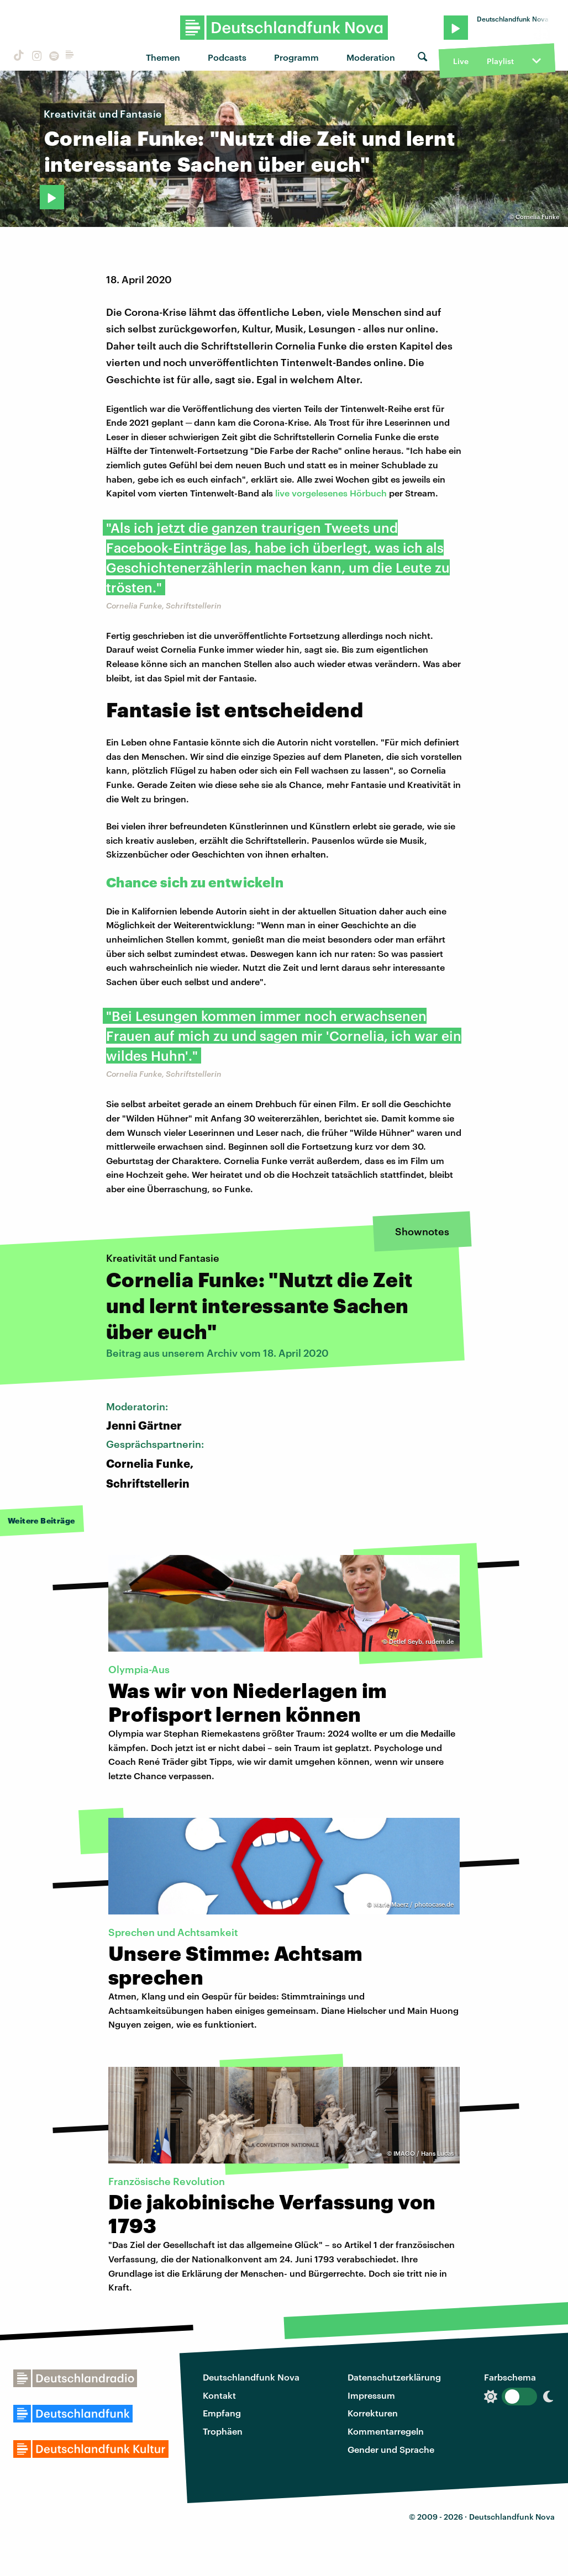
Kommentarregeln (386, 2431)
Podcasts (227, 57)
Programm (296, 57)
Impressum (371, 2395)
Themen (163, 57)
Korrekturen (373, 2413)
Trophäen (223, 2431)
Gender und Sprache (391, 2449)
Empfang (222, 2413)
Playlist (500, 61)
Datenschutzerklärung (394, 2377)
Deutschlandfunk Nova (251, 2377)
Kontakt (219, 2395)
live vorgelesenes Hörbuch (331, 493)
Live (461, 61)
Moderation (370, 57)
